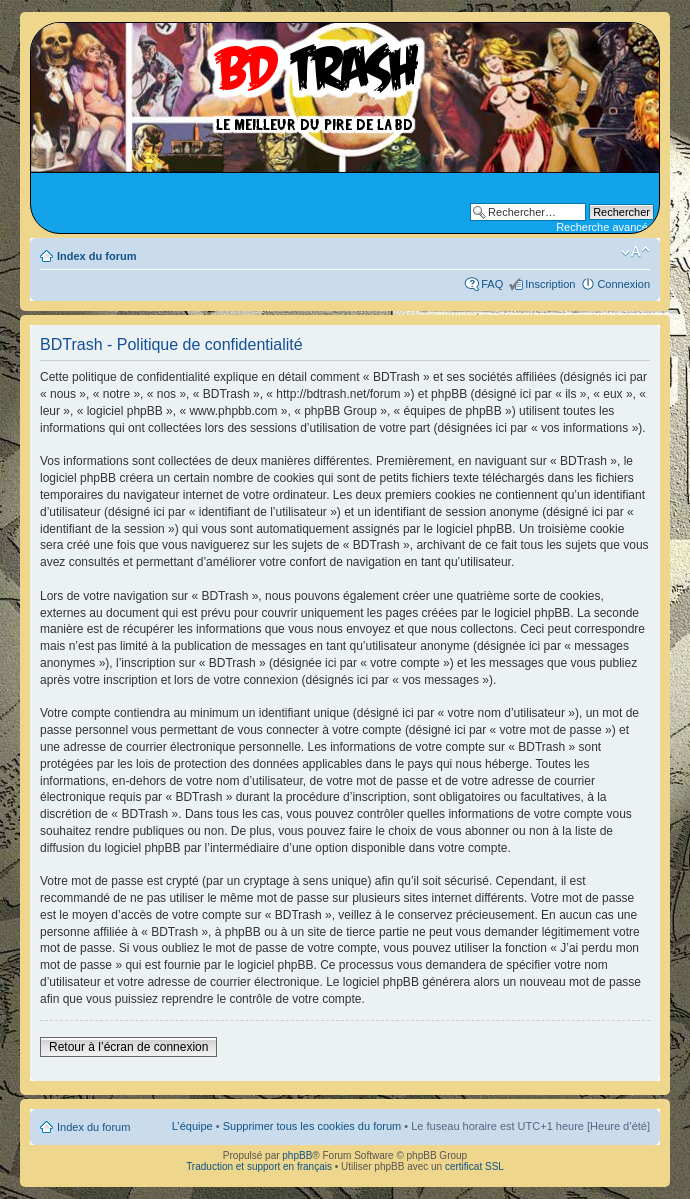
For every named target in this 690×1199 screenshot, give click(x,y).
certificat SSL (474, 1166)
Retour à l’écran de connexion (128, 1047)
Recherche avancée (605, 227)
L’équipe (192, 1126)
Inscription (550, 284)
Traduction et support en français (259, 1166)
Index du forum (96, 256)
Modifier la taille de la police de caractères (635, 252)
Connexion (623, 284)
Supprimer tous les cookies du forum (312, 1126)
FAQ (492, 284)
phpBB (297, 1155)
